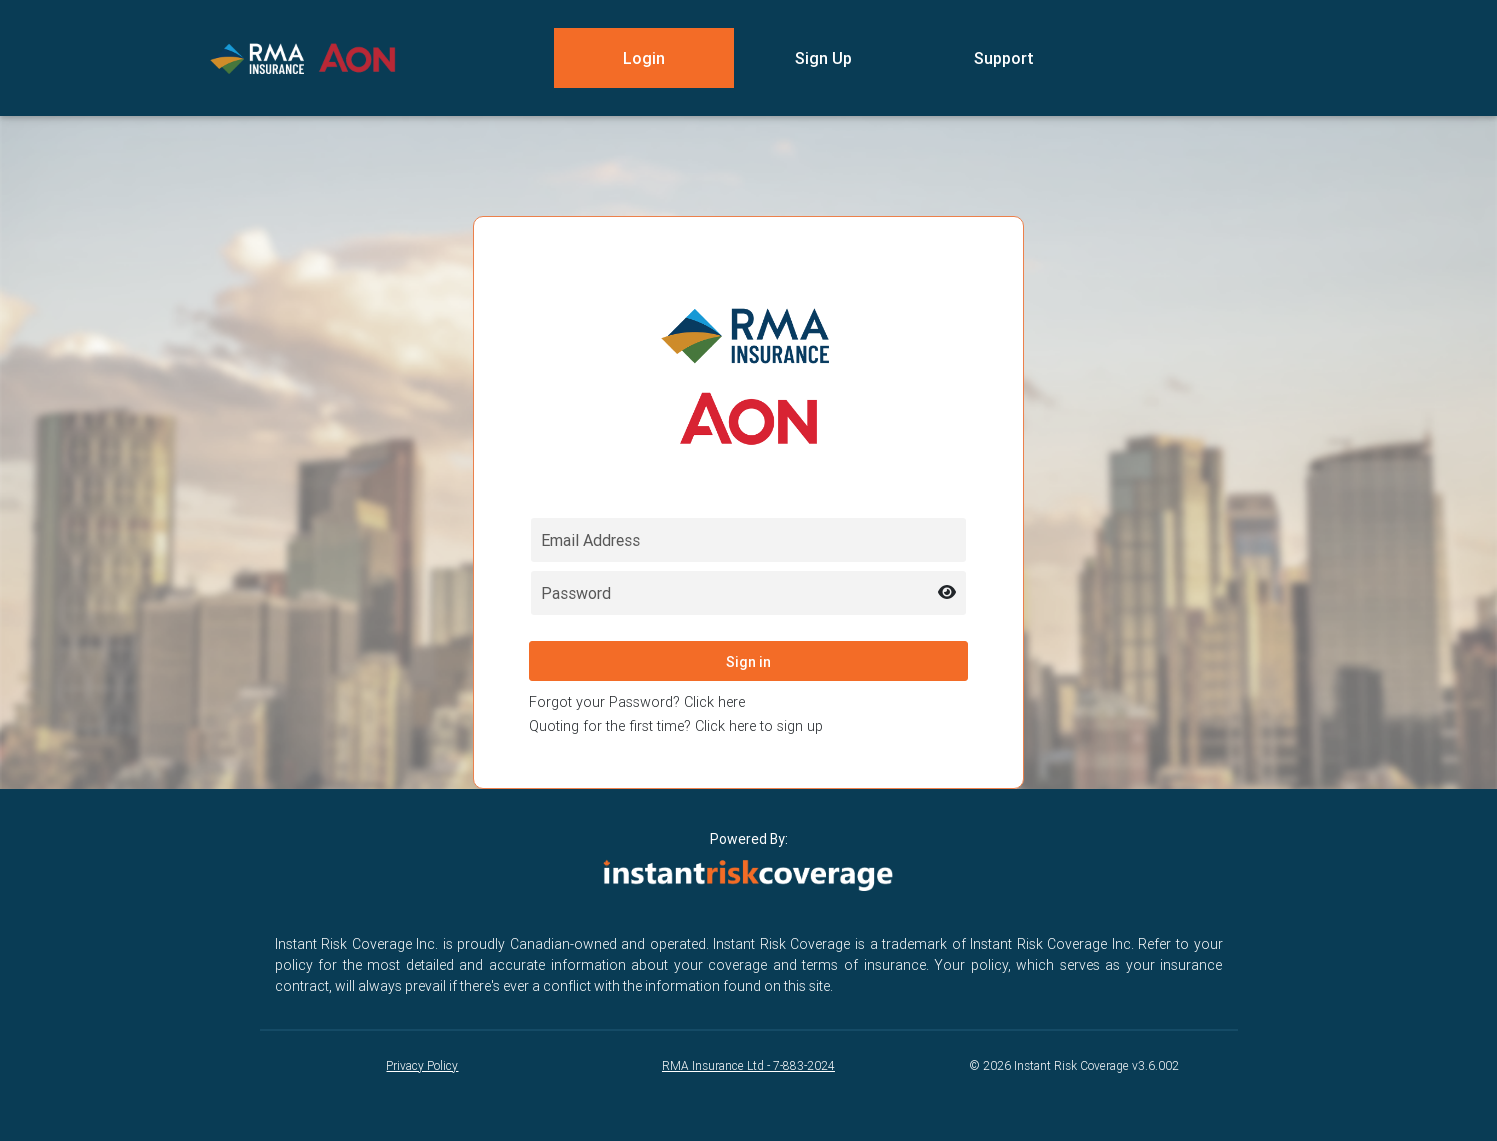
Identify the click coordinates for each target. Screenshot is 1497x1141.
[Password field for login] (748, 593)
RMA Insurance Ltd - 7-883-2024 (748, 1065)
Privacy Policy (422, 1065)
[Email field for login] (748, 540)
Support (1004, 58)
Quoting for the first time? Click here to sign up (676, 726)
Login (644, 58)
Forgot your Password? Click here (637, 702)
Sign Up (823, 58)
